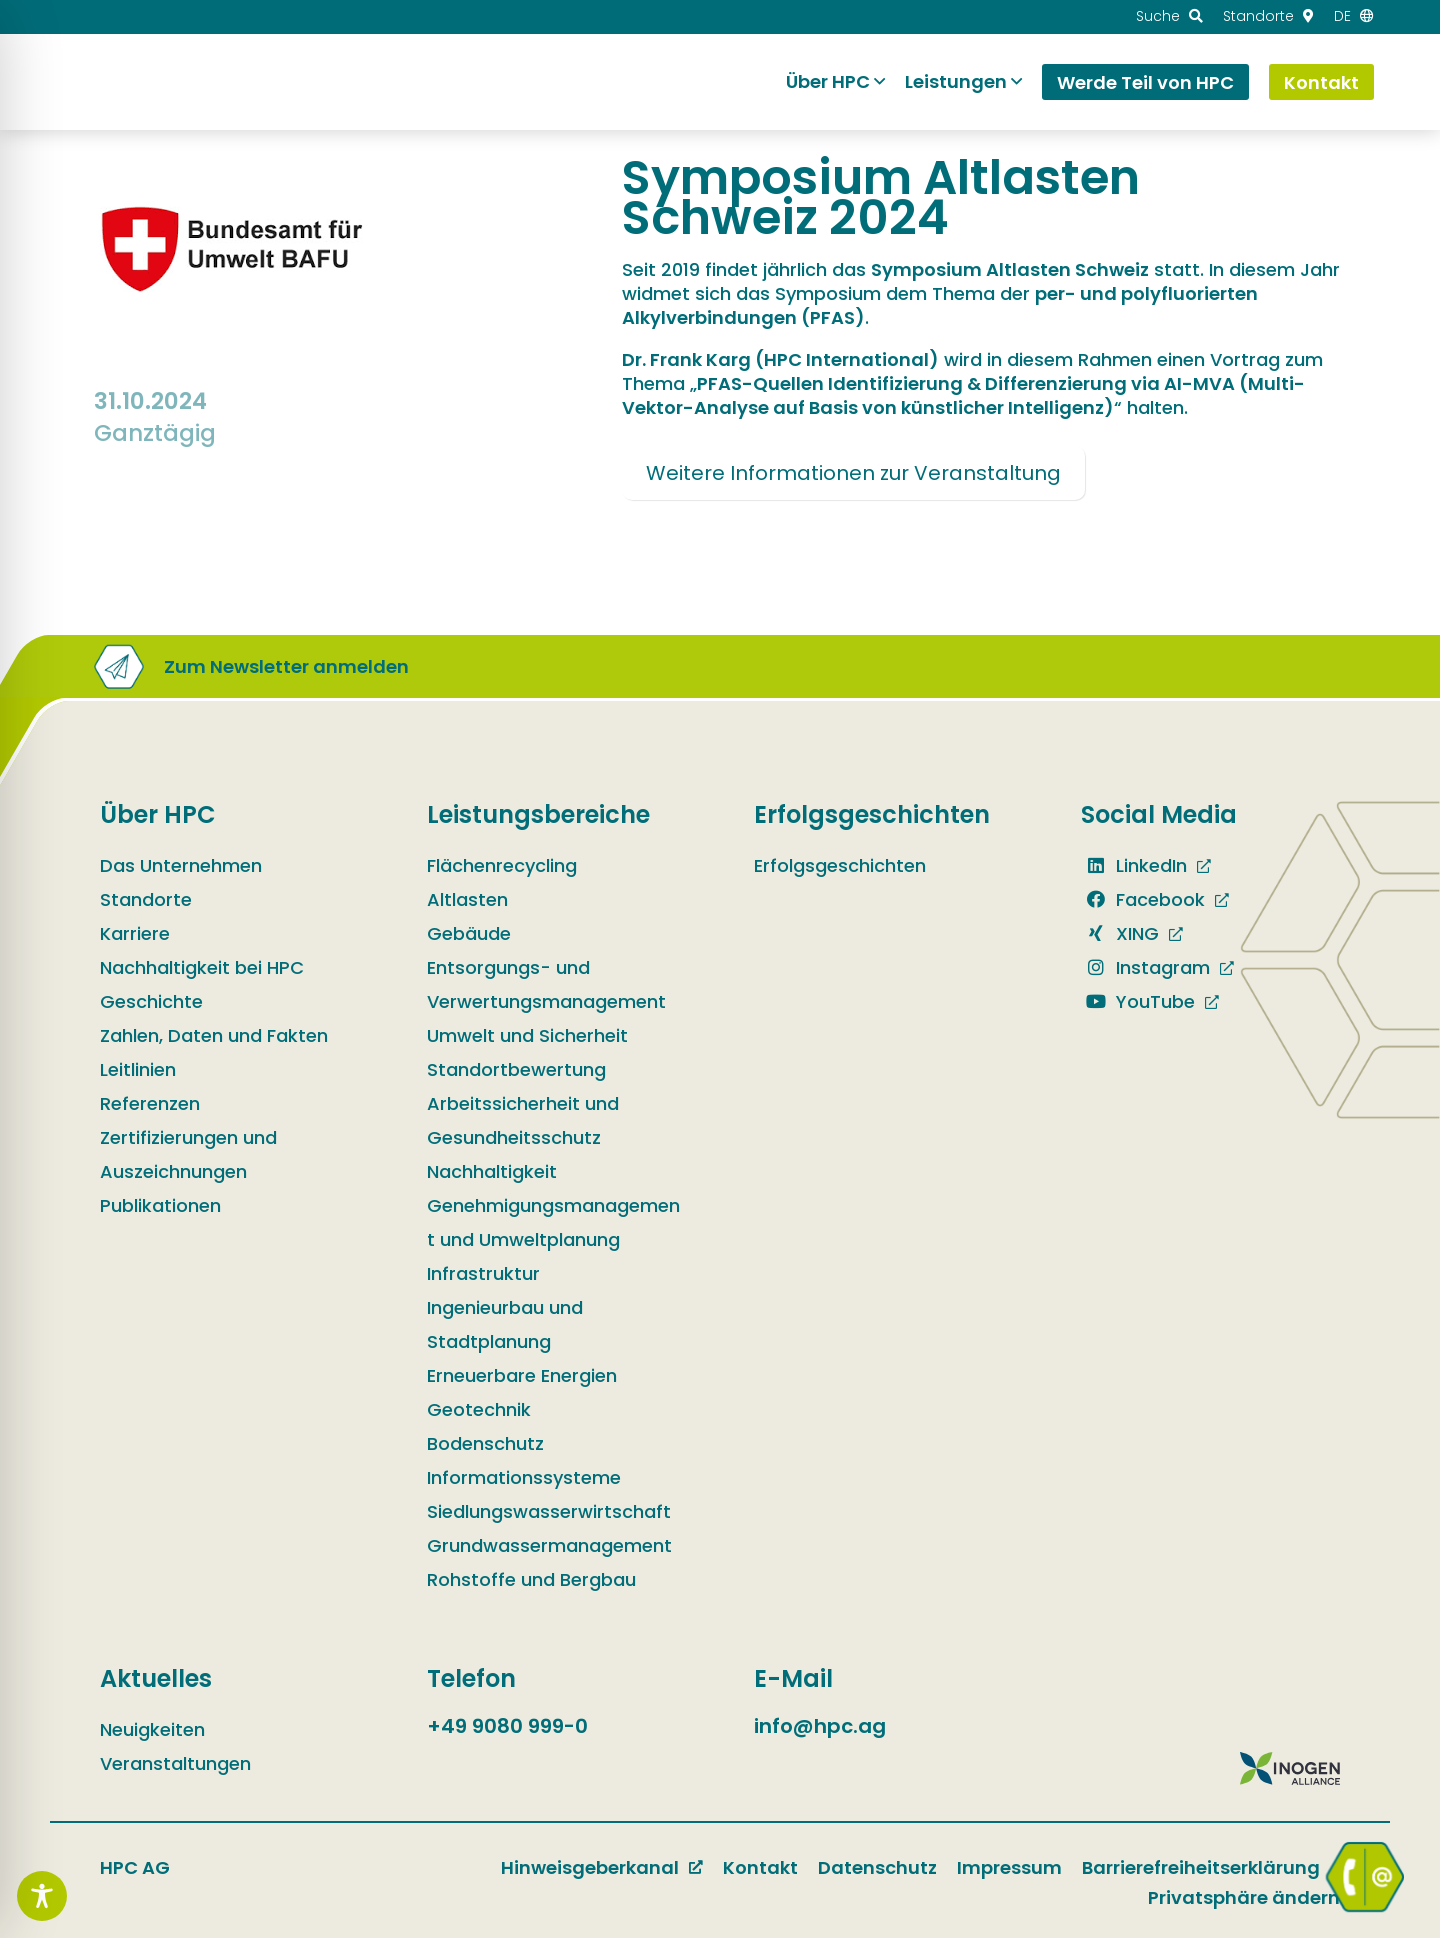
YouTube (1138, 1001)
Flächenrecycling (502, 865)
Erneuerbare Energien (522, 1375)
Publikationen (160, 1205)
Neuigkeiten (152, 1729)
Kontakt (760, 1867)
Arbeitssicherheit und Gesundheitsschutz (523, 1120)
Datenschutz (877, 1867)
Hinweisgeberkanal (590, 1867)
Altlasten (467, 899)
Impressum (1009, 1867)
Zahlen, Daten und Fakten (214, 1035)
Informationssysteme (524, 1477)
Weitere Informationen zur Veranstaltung (853, 473)
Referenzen (150, 1103)
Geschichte (151, 1001)
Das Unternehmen (181, 865)
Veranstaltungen (175, 1763)
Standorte (146, 899)
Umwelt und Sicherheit (527, 1035)
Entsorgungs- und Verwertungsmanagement (546, 984)
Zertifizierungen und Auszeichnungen (188, 1154)
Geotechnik (479, 1409)
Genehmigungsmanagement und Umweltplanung (553, 1222)
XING (1120, 933)
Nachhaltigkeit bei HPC (202, 967)
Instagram (1145, 967)
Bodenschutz (485, 1443)
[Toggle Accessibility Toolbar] (42, 1896)
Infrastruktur (483, 1273)
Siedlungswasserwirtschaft (549, 1511)
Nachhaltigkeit (492, 1171)
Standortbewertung (516, 1069)
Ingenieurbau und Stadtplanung (505, 1324)
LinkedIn (1134, 865)
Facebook (1143, 899)
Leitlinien (138, 1069)
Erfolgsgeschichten (840, 865)
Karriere (135, 933)
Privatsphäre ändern (1244, 1897)
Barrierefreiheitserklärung (1201, 1867)
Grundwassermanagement (549, 1545)
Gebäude (469, 933)
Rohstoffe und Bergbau (531, 1579)
